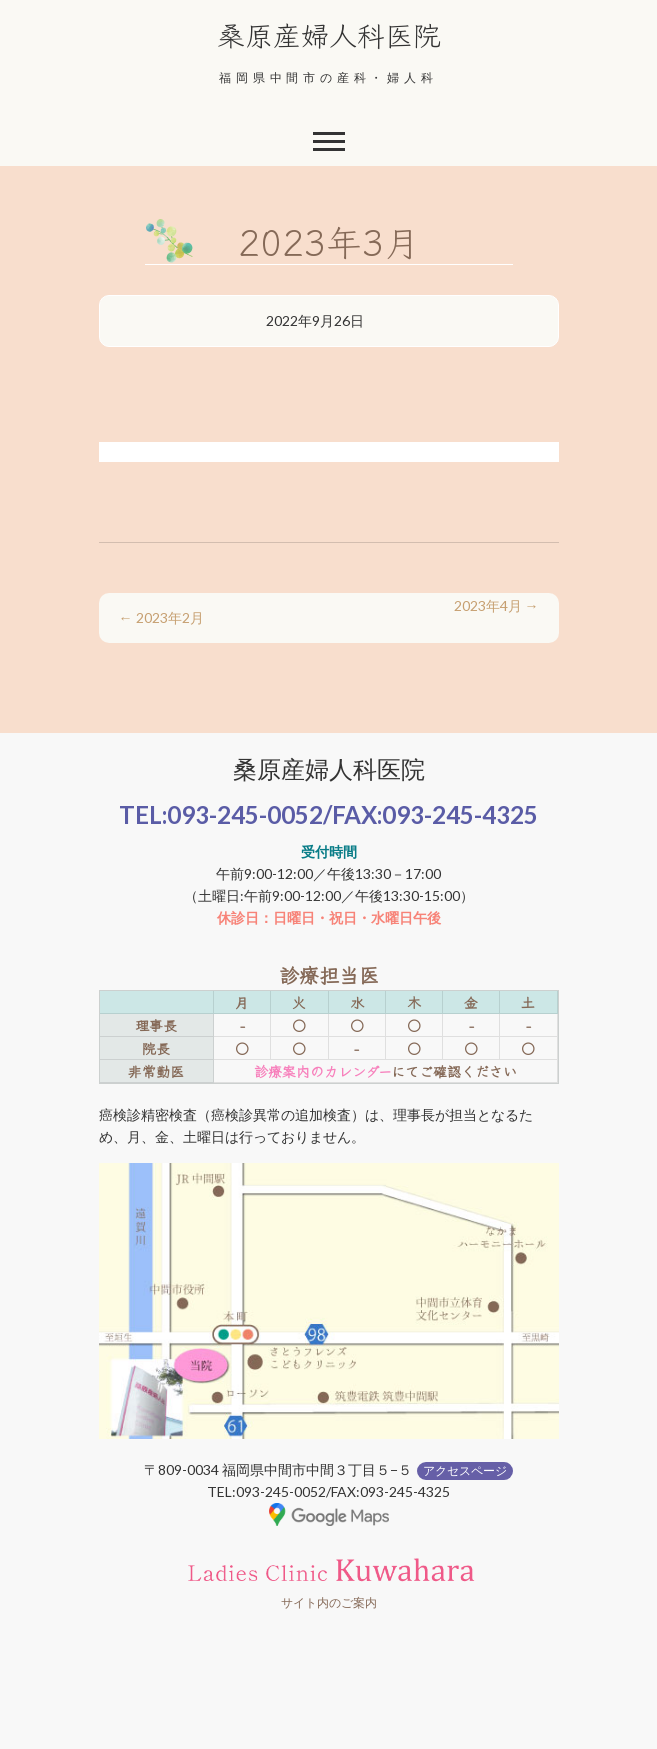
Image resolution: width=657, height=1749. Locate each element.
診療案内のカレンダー (322, 1071)
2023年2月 (161, 617)
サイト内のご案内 (329, 1602)
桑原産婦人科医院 (329, 34)
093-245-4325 (460, 814)
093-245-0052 (245, 814)
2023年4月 (496, 605)
